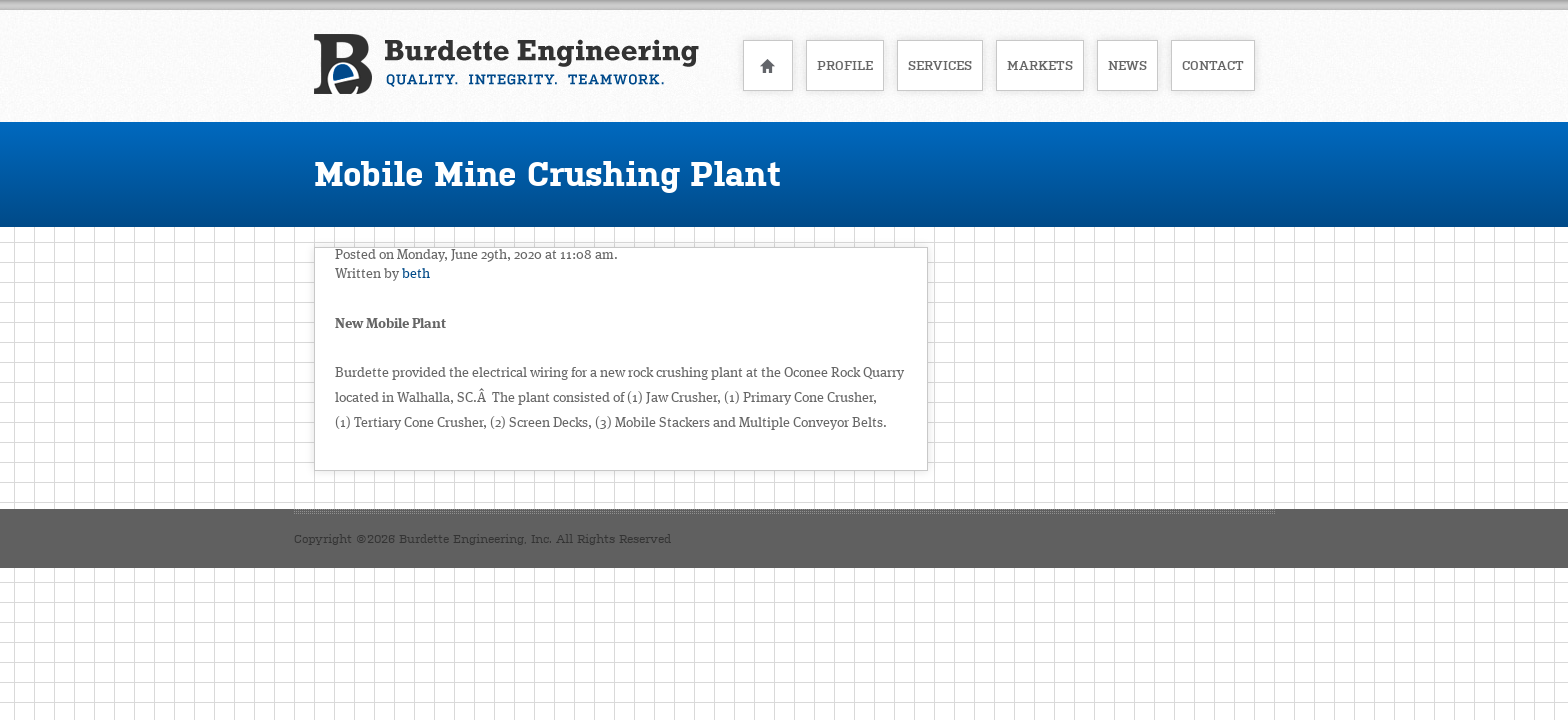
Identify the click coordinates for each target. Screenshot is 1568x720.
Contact (1213, 65)
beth (416, 274)
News (1127, 65)
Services (940, 65)
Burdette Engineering (506, 64)
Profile (845, 65)
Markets (1040, 65)
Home (768, 65)
